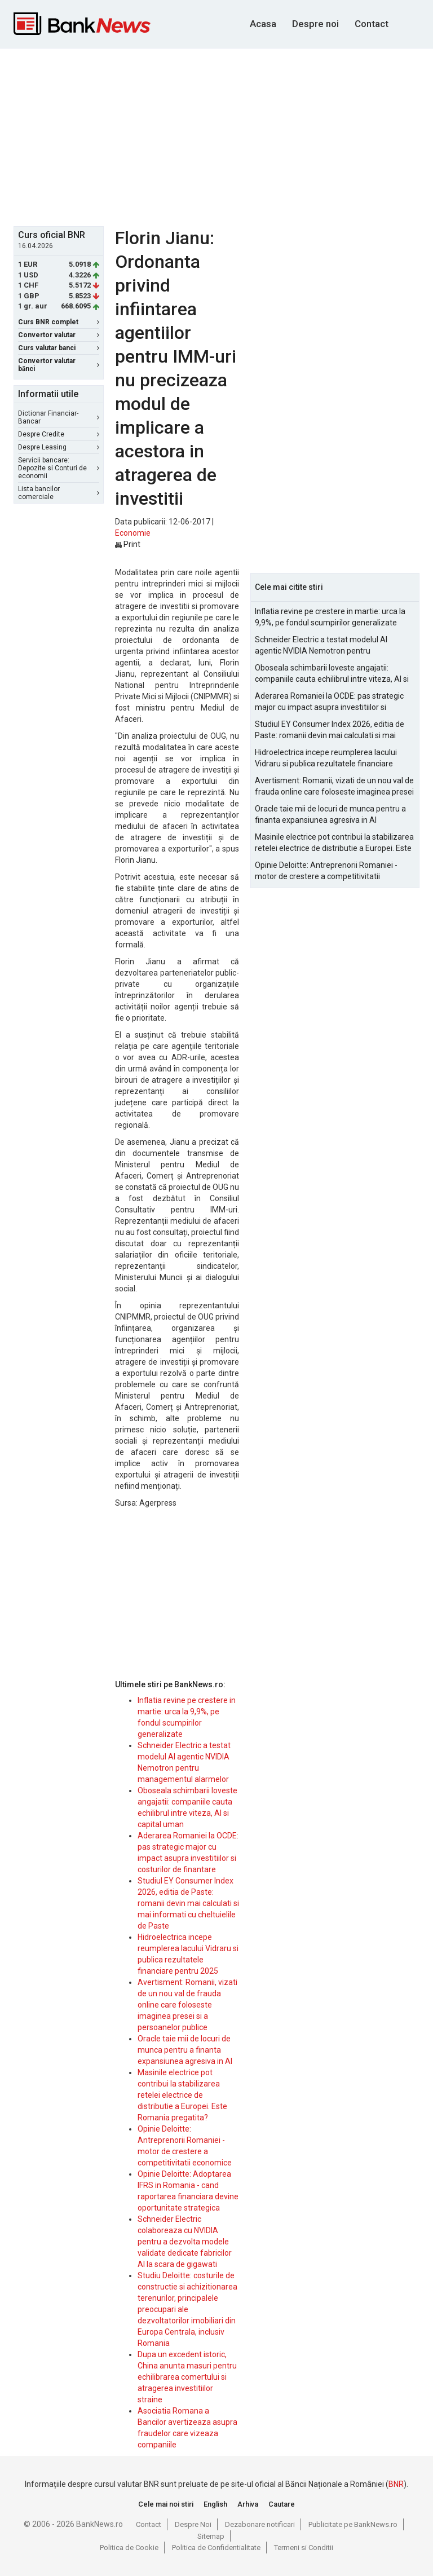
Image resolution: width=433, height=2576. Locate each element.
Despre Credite (58, 434)
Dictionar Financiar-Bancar (58, 417)
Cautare (281, 2504)
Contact (371, 23)
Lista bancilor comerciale (58, 493)
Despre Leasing (58, 447)
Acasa (263, 23)
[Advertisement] (223, 136)
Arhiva (247, 2504)
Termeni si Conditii (303, 2547)
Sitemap (210, 2536)
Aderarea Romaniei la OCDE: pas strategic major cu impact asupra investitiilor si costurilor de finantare (329, 702)
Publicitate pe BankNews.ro (352, 2524)
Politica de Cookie (129, 2547)
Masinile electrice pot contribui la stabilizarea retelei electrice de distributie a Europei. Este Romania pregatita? (182, 2095)
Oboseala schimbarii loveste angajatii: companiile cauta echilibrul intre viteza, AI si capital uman (332, 674)
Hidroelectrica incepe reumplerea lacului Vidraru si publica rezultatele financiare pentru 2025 (326, 758)
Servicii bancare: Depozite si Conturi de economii (58, 468)
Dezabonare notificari (260, 2524)
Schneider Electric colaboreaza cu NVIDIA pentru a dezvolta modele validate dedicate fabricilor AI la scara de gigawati (185, 2242)
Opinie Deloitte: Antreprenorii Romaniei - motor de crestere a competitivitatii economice (326, 871)
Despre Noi (193, 2524)
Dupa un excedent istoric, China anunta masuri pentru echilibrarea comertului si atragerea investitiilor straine (187, 2377)
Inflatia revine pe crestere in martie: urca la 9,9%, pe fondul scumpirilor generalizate (330, 617)
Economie (133, 532)
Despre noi (315, 23)
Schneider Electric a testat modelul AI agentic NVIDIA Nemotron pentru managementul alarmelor (321, 645)
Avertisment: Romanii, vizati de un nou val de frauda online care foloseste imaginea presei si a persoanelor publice (187, 2005)
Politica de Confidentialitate (216, 2547)
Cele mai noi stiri (165, 2504)
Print (127, 544)
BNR (396, 2484)
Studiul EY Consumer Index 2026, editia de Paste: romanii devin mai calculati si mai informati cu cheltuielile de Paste (188, 1903)
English (215, 2504)
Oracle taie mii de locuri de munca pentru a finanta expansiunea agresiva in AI (185, 2050)
